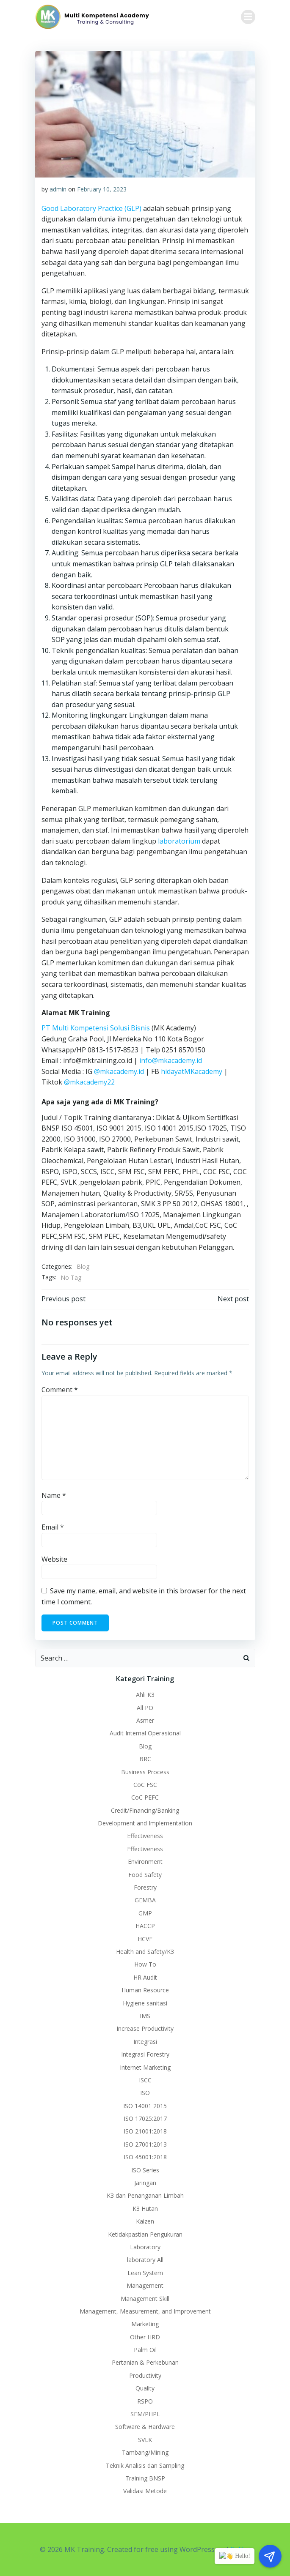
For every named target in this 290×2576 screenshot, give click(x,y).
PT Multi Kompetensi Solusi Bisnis (95, 1028)
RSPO (145, 2401)
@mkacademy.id (119, 1071)
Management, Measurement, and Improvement (145, 2311)
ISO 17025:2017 (145, 2118)
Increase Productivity (145, 2028)
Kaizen (145, 2221)
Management (145, 2285)
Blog (83, 1266)
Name (53, 1495)
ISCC (145, 2080)
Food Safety (145, 1875)
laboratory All (145, 2260)
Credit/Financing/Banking (145, 1810)
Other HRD (145, 2337)
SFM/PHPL (145, 2414)
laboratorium (178, 841)
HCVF (145, 1939)
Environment (145, 1862)
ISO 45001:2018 (145, 2157)
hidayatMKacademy (191, 1071)
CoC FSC (145, 1785)
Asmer (145, 1720)
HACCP (145, 1926)
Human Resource (145, 1990)
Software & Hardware (145, 2427)
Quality (145, 2388)
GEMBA (145, 1900)
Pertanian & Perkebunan (145, 2362)
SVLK (145, 2440)
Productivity (145, 2375)
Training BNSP (145, 2478)
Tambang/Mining (145, 2452)
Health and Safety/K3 (145, 1952)
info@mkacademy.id (170, 1060)
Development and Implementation (145, 1823)
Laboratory (145, 2247)
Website (54, 1559)
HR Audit (145, 1977)
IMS (145, 2016)
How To (145, 1964)
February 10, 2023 (102, 189)
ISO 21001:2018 (145, 2131)
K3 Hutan (145, 2208)
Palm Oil (145, 2350)
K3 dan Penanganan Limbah (145, 2195)
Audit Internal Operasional (145, 1733)
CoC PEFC (145, 1797)
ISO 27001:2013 (145, 2144)
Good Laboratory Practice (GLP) (91, 208)
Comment (59, 1389)
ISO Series (145, 2170)
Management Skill (145, 2299)
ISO (145, 2093)
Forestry (145, 1887)
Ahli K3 (145, 1695)
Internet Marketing (145, 2067)
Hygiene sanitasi (145, 2003)
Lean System (145, 2273)
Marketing (145, 2324)
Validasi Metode (145, 2491)
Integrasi (145, 2042)
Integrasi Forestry (145, 2054)
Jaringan (145, 2183)
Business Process (145, 1772)
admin (58, 189)
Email (52, 1527)
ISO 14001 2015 (145, 2106)
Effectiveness (145, 1836)
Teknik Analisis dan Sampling (145, 2465)
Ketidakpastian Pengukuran (145, 2234)
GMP (145, 1913)
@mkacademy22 (89, 1082)
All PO (145, 1708)
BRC (145, 1759)
